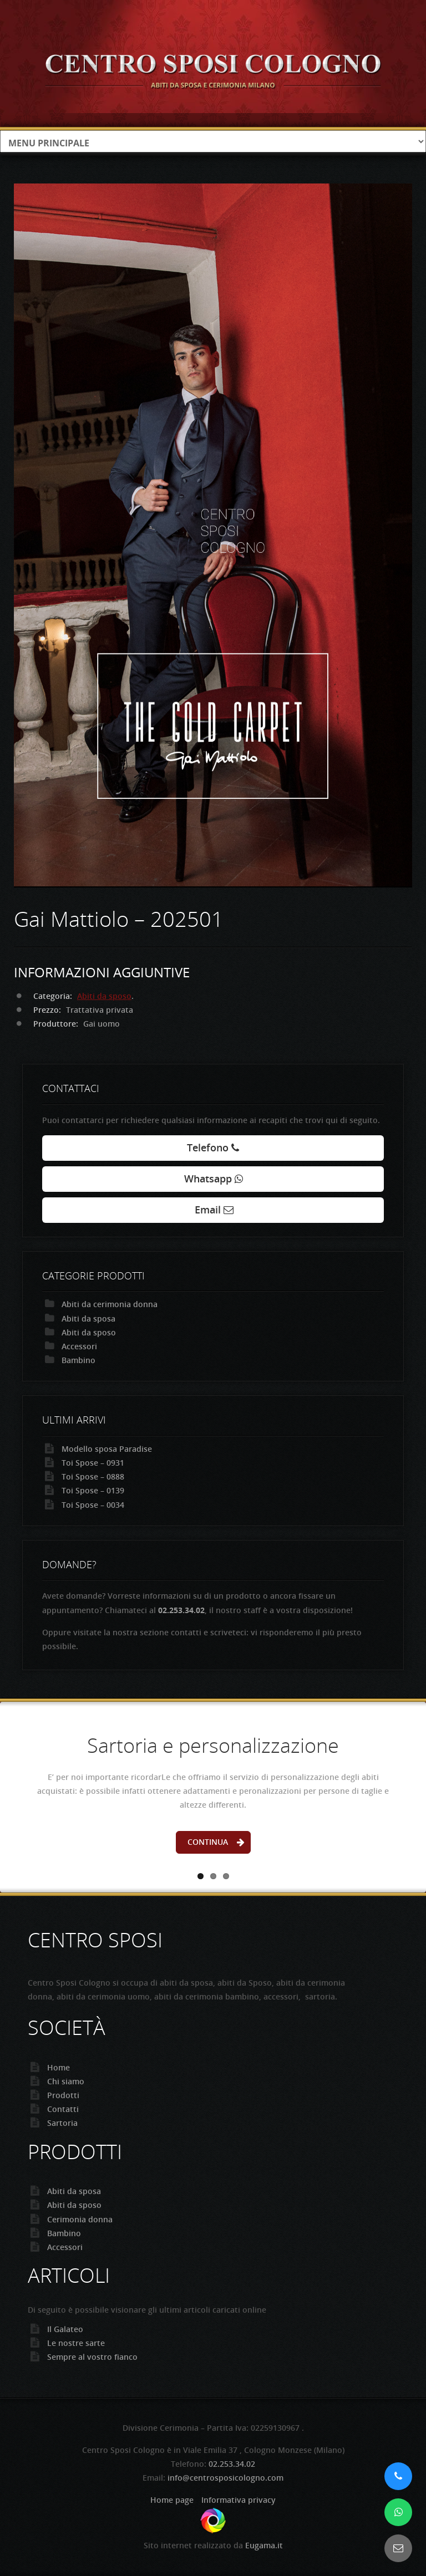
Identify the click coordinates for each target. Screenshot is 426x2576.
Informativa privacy (238, 2500)
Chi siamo (65, 2081)
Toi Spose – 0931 (93, 1462)
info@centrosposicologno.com (225, 2477)
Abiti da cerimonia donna (110, 1304)
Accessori (79, 1346)
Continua (207, 1842)
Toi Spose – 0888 (93, 1476)
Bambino (78, 1360)
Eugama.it (264, 2545)
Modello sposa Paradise (107, 1448)
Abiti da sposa (88, 1318)
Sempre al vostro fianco (92, 2356)
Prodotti (63, 2095)
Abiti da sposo (104, 996)
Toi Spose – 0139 (93, 1490)
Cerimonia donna (80, 2219)
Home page (172, 2500)
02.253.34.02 (232, 2463)
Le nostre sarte (76, 2343)
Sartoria (62, 2123)
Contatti (63, 2109)
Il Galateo (65, 2329)
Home (58, 2067)
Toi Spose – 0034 (93, 1504)
